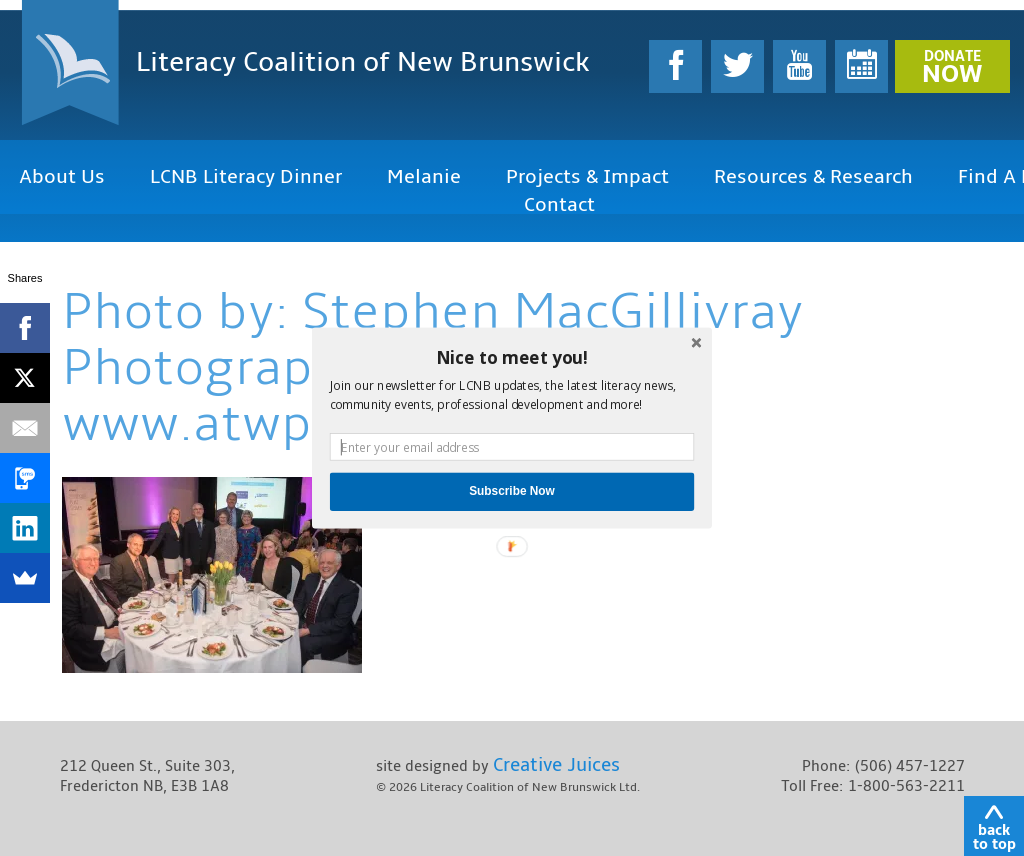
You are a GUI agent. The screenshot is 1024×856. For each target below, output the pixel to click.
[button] (512, 357)
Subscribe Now (512, 491)
